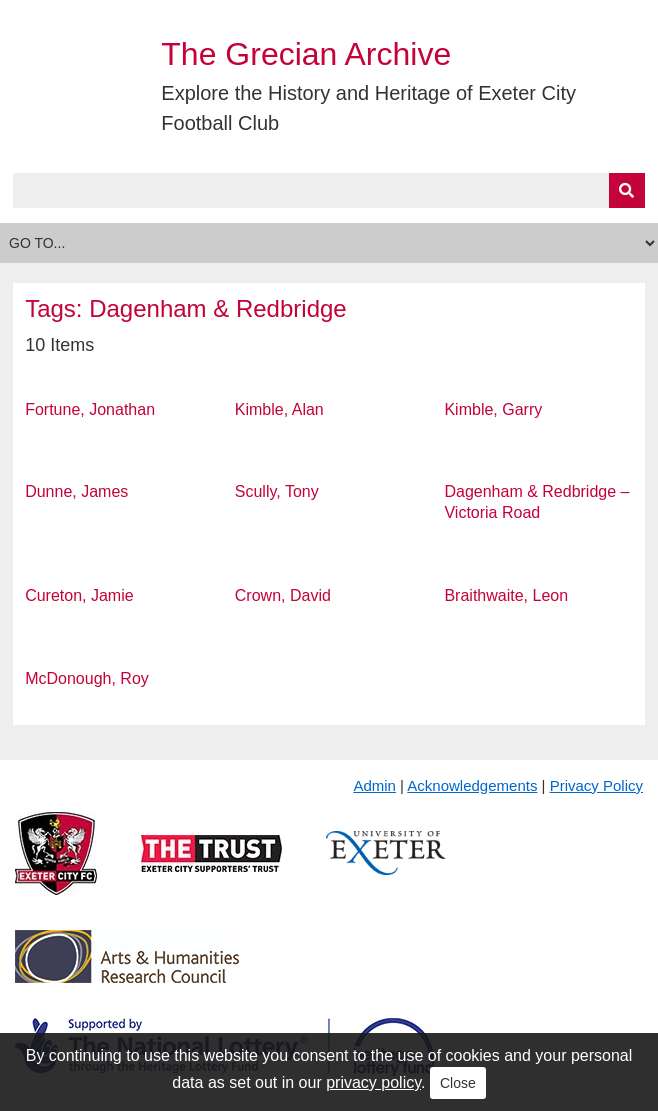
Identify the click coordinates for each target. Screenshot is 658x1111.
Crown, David (283, 595)
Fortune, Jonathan (90, 409)
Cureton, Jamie (79, 595)
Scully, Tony (277, 491)
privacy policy (373, 1082)
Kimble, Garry (493, 409)
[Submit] (627, 190)
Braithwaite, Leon (506, 595)
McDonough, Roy (87, 678)
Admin (374, 785)
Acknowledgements (472, 785)
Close (458, 1083)
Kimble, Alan (279, 409)
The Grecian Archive (306, 54)
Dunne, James (76, 491)
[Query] (329, 190)
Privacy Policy (596, 785)
